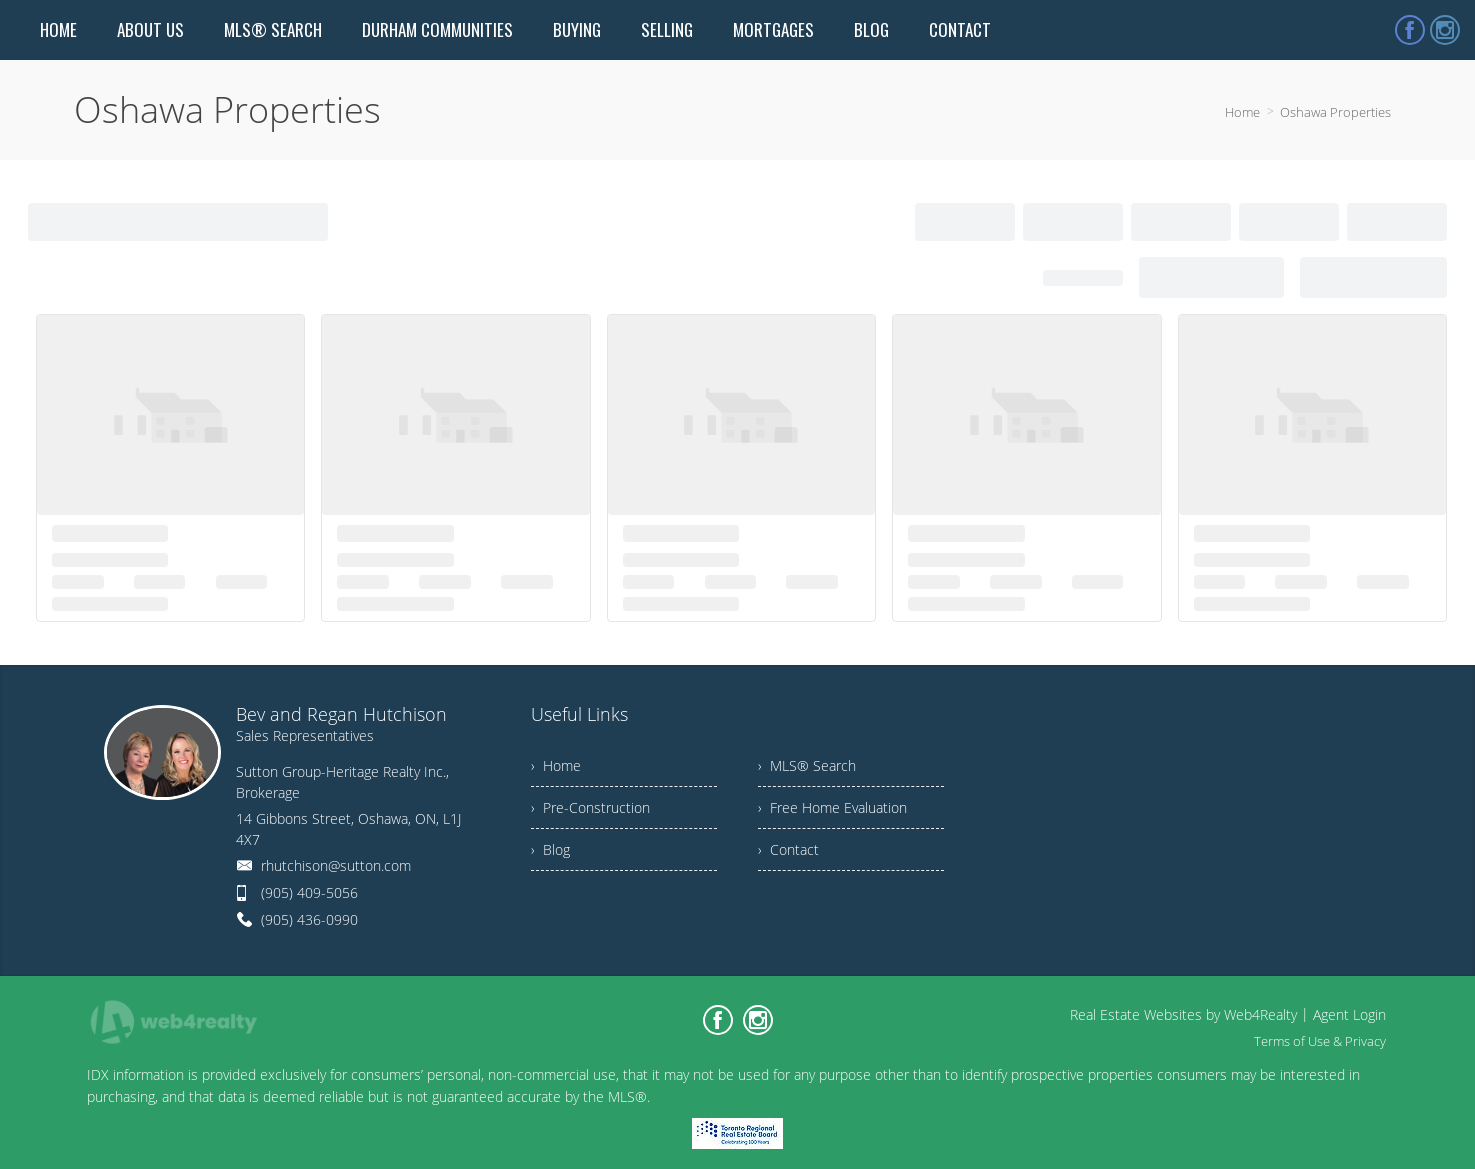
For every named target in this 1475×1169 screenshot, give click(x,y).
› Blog (550, 849)
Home (1242, 112)
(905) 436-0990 (309, 919)
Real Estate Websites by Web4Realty (1183, 1014)
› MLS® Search (807, 765)
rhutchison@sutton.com (336, 865)
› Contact (788, 849)
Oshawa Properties (1335, 112)
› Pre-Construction (590, 807)
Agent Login (1349, 1014)
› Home (556, 765)
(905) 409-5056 (309, 892)
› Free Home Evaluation (832, 807)
